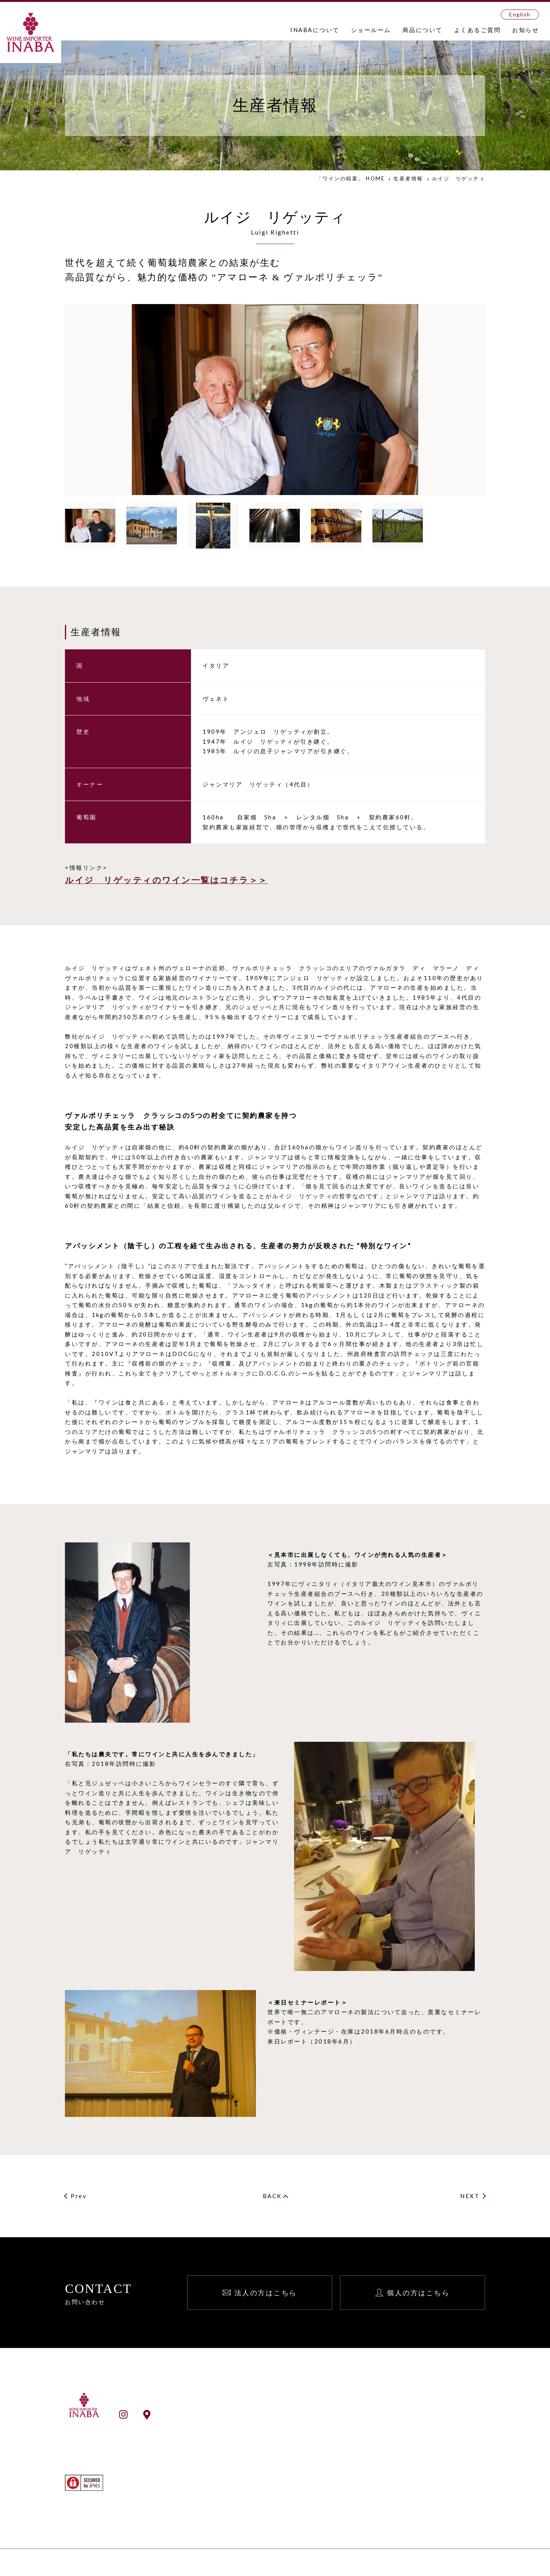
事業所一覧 (283, 2440)
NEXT (469, 2196)
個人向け (432, 2430)
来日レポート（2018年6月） (311, 2041)
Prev (79, 2196)
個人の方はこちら (418, 2292)
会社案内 (280, 2430)
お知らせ (525, 29)
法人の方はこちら (266, 2292)
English (520, 14)
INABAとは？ (287, 2420)
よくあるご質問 (477, 29)
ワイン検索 (283, 2496)
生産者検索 (283, 2506)
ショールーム (371, 29)
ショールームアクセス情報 (197, 2414)
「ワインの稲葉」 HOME (351, 178)
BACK (272, 2196)
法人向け (432, 2420)
